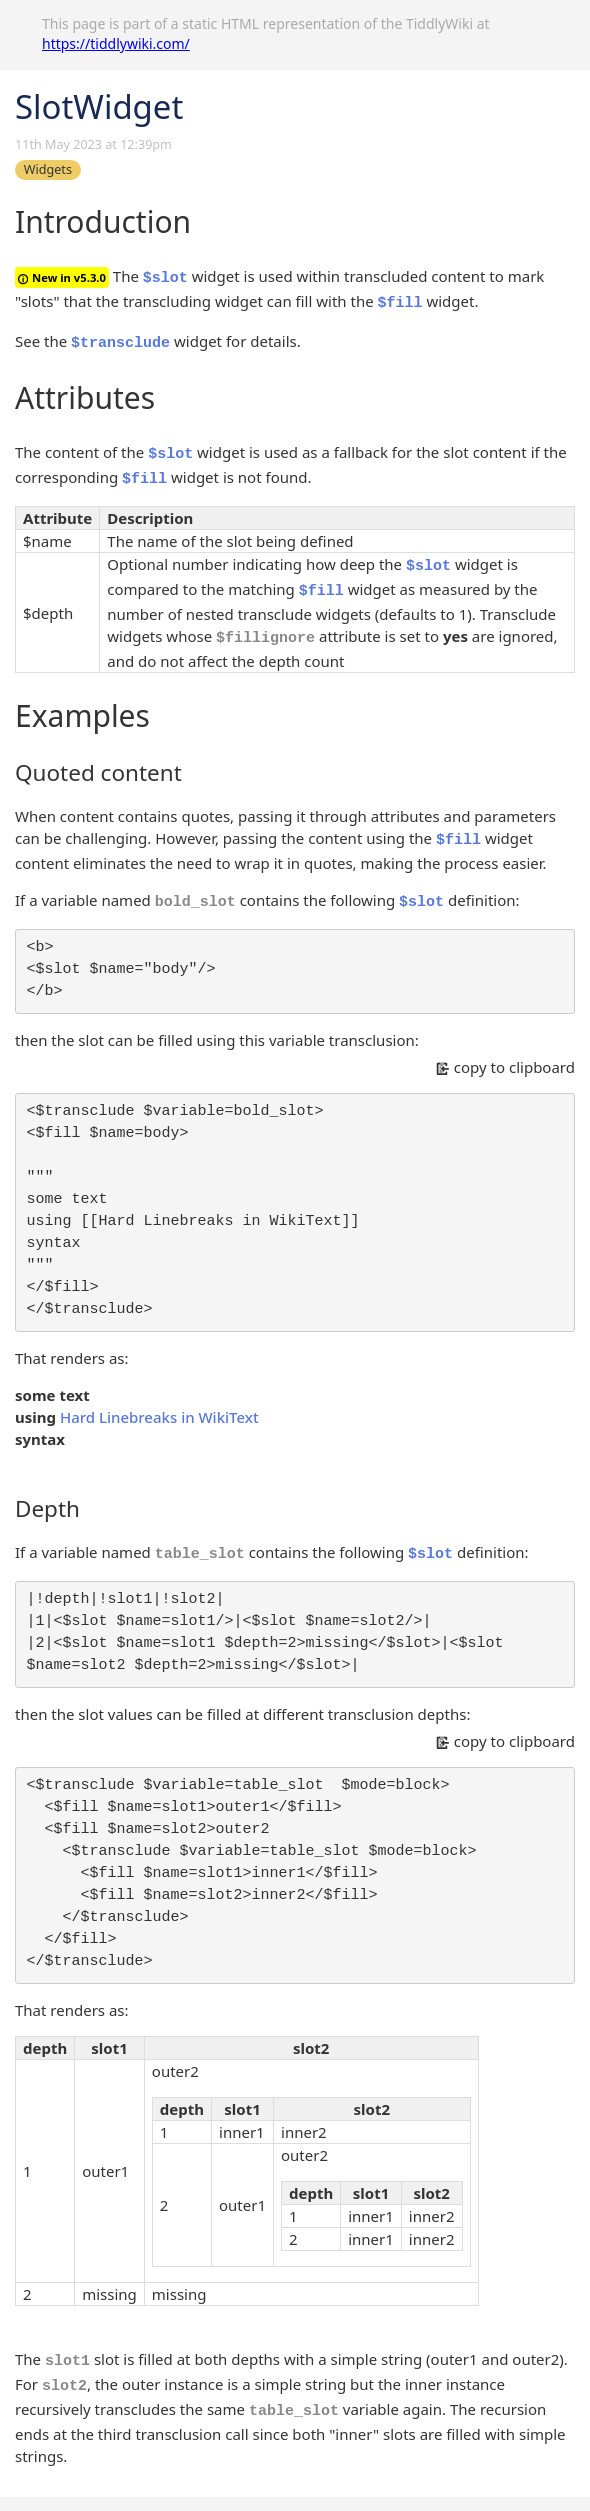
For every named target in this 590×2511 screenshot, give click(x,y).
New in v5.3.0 (62, 277)
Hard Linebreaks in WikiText (159, 1417)
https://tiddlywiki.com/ (116, 43)
